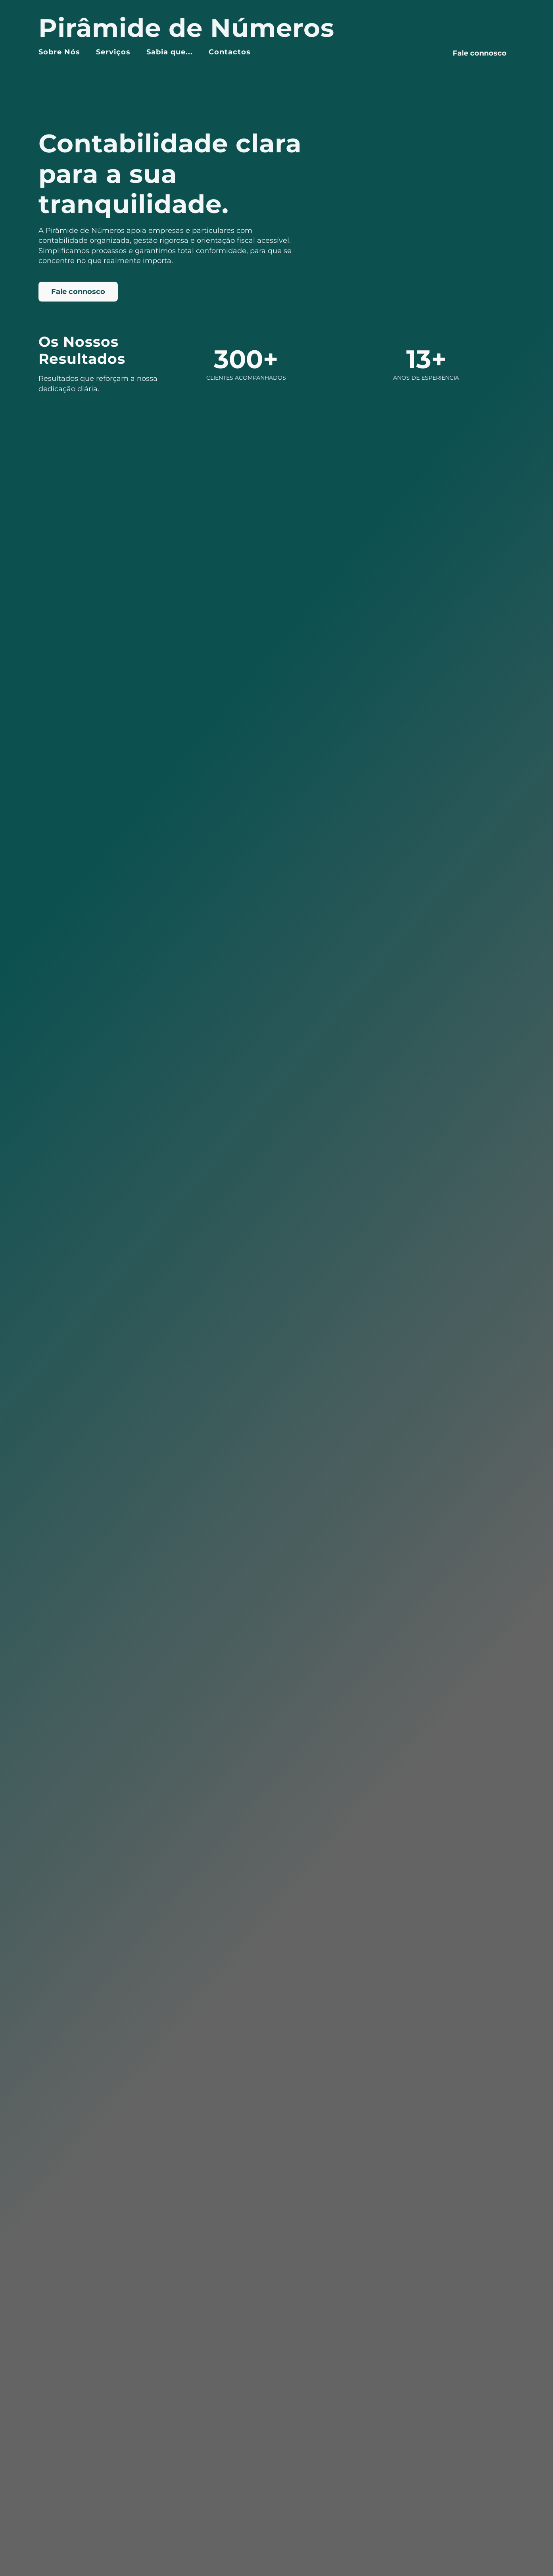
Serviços (113, 52)
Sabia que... (169, 52)
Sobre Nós (59, 52)
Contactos (230, 52)
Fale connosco (480, 53)
